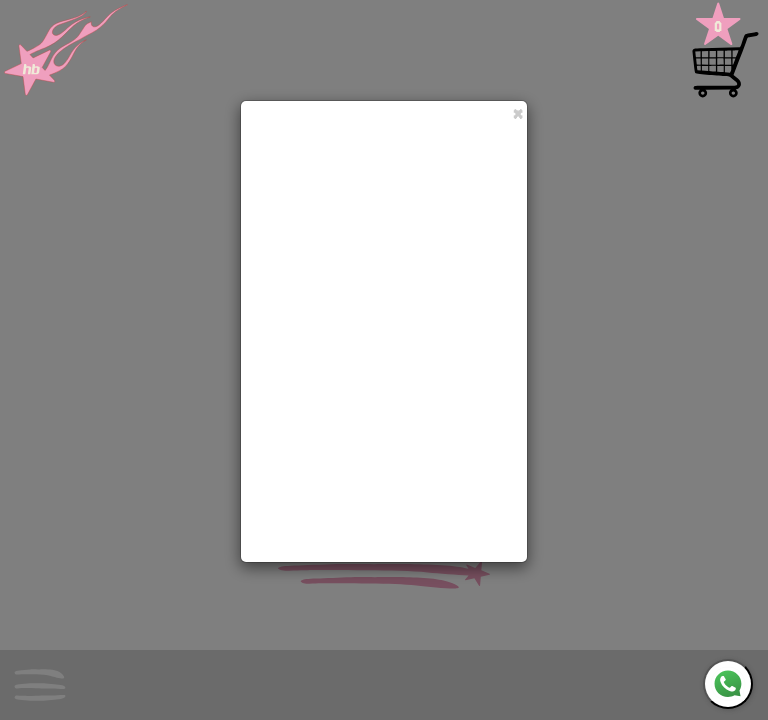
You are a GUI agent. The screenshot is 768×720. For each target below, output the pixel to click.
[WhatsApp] (728, 684)
